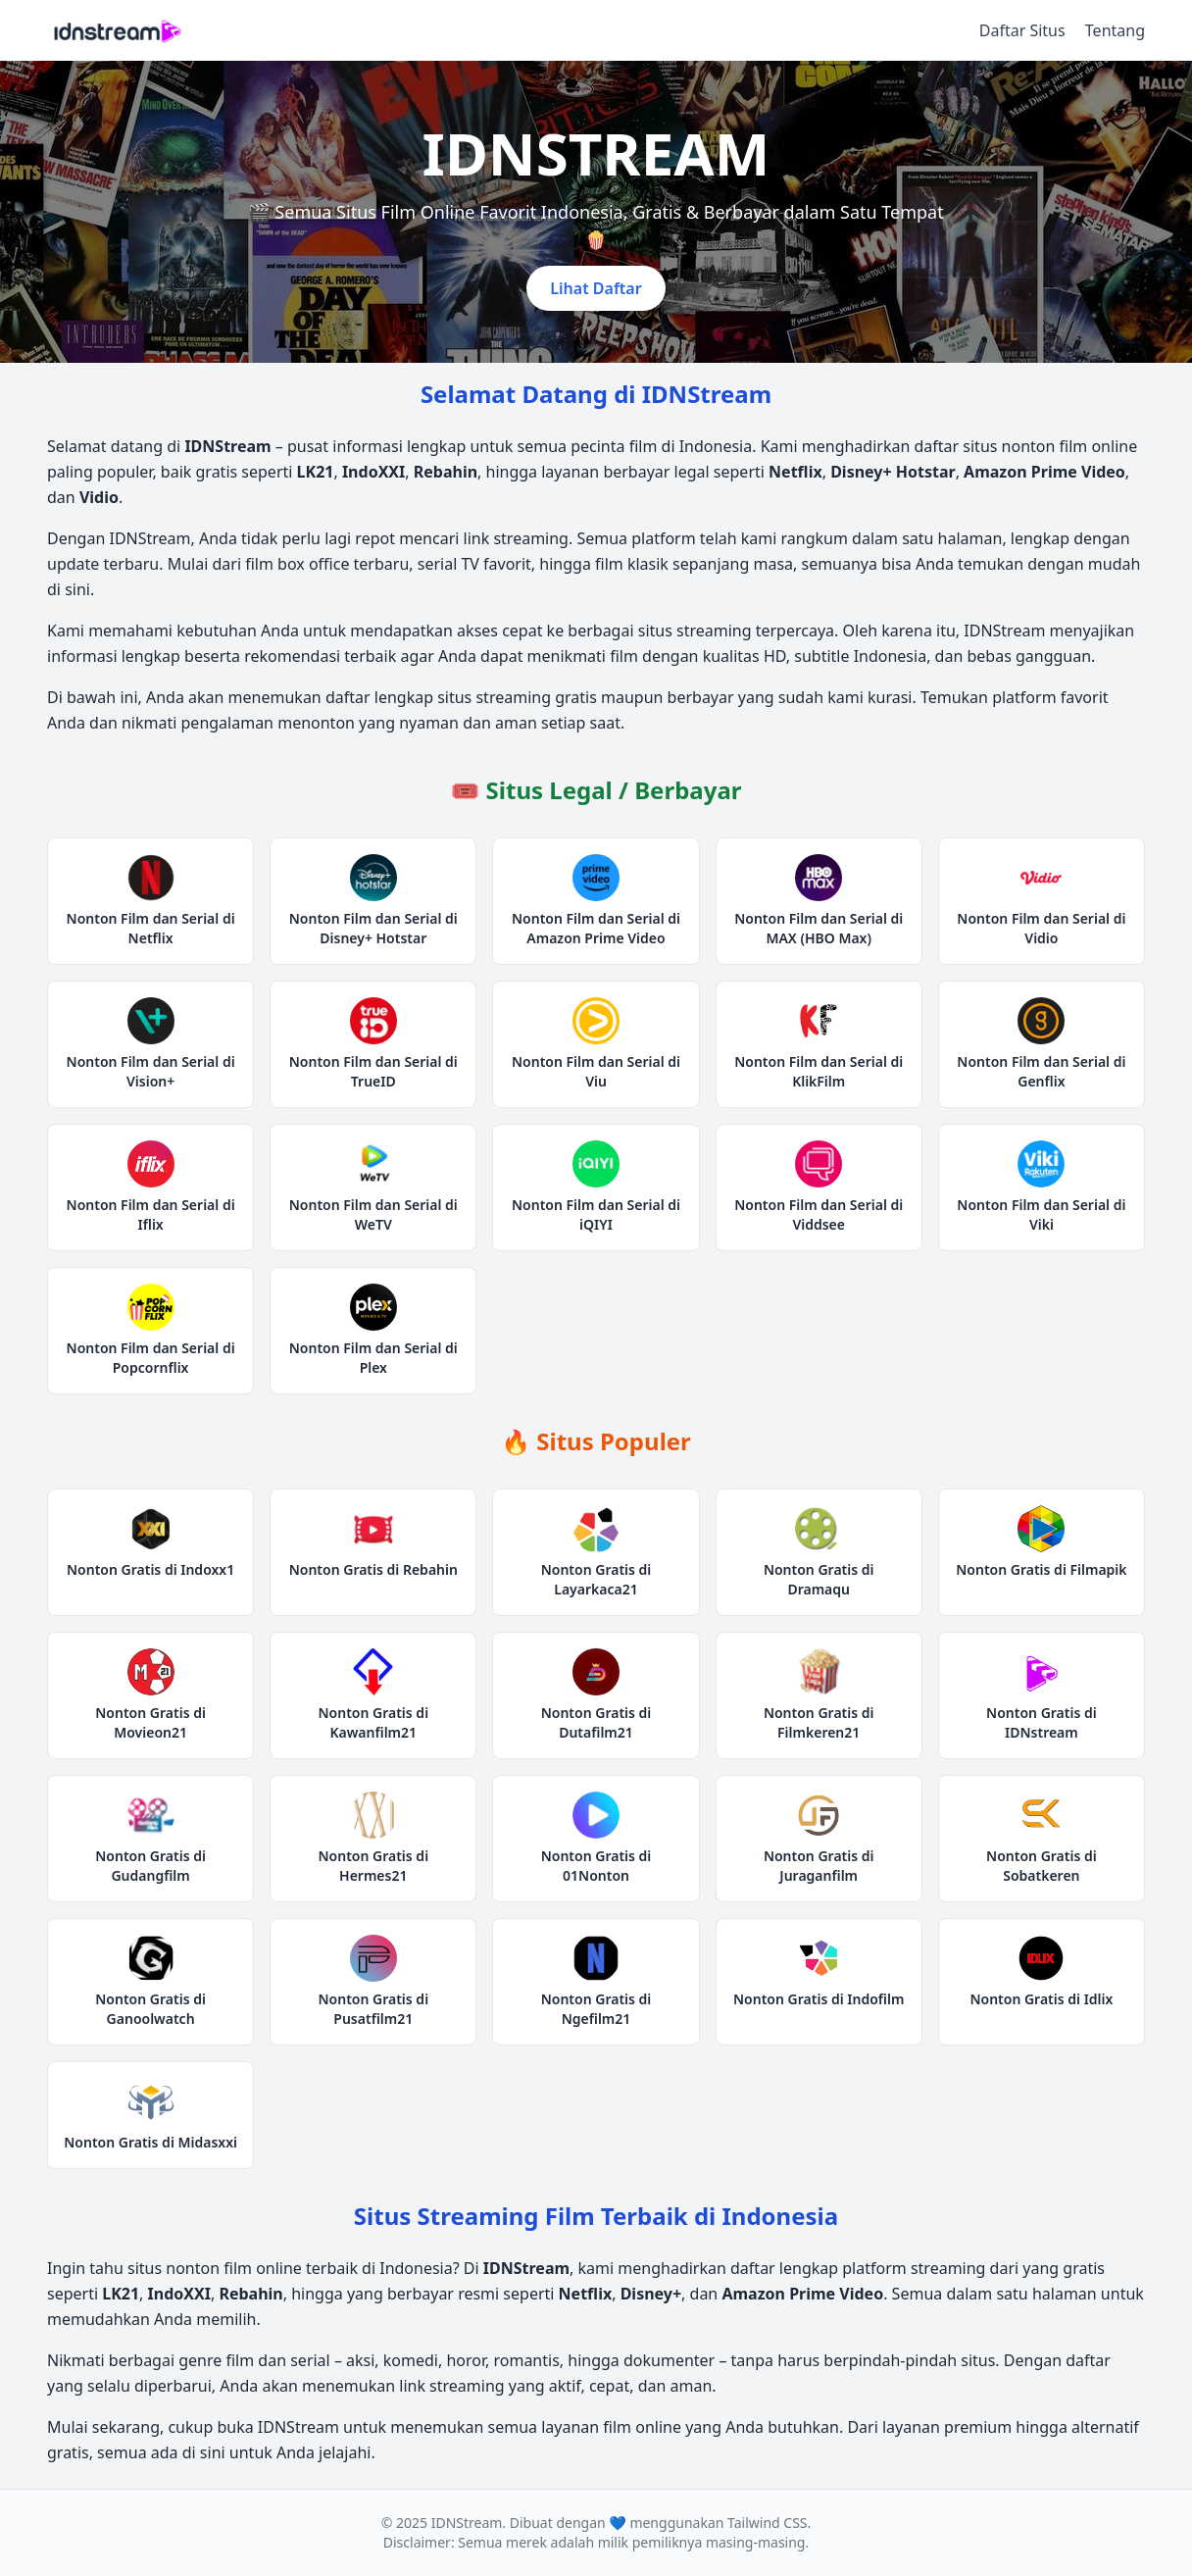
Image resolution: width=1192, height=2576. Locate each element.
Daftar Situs (1022, 30)
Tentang (1115, 30)
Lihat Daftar (595, 288)
